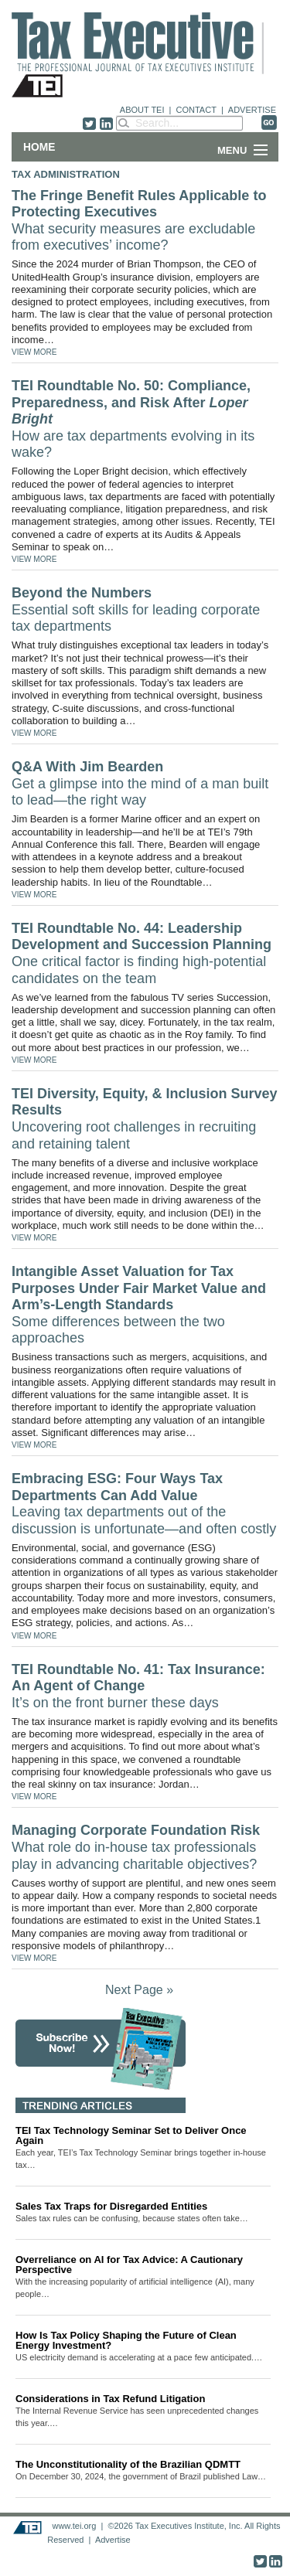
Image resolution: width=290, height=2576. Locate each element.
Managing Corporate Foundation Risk (136, 1846)
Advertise (113, 2539)
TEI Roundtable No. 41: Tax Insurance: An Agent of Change (138, 1686)
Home (39, 147)
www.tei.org (74, 2525)
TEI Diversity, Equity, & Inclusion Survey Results (144, 1119)
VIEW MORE (34, 352)
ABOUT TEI (142, 109)
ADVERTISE (252, 109)
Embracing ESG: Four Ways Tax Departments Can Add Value (144, 1503)
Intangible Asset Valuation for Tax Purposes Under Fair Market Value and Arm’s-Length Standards (139, 1305)
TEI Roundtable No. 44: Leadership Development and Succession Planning (141, 953)
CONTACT (196, 109)
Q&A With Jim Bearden (140, 783)
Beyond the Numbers (136, 609)
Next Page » (139, 1990)
